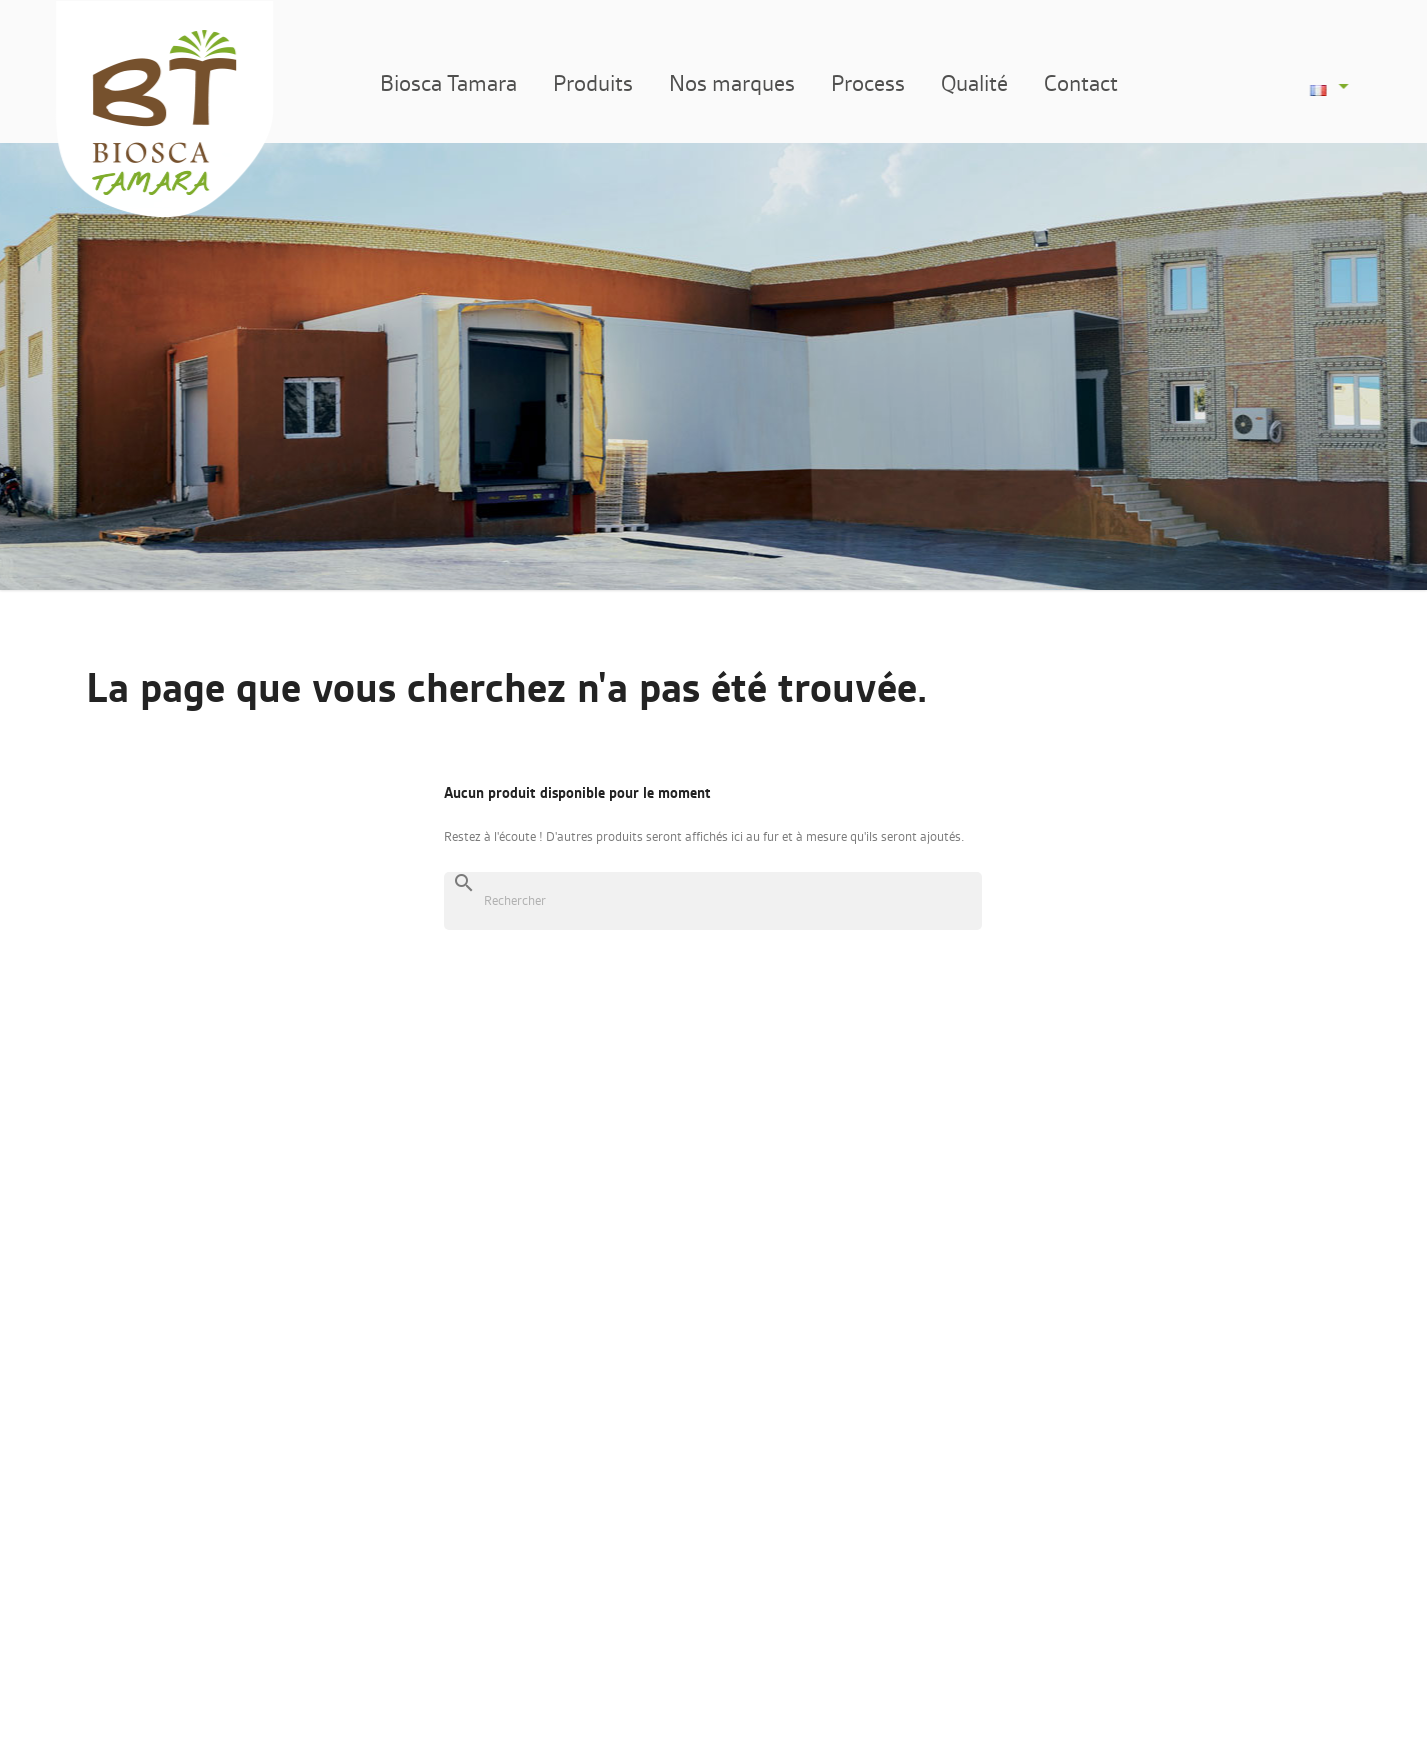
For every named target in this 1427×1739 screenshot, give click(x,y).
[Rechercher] (713, 901)
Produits (614, 83)
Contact (1102, 83)
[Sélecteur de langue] (1338, 86)
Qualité (995, 83)
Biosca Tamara (469, 83)
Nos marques (753, 83)
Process (889, 83)
